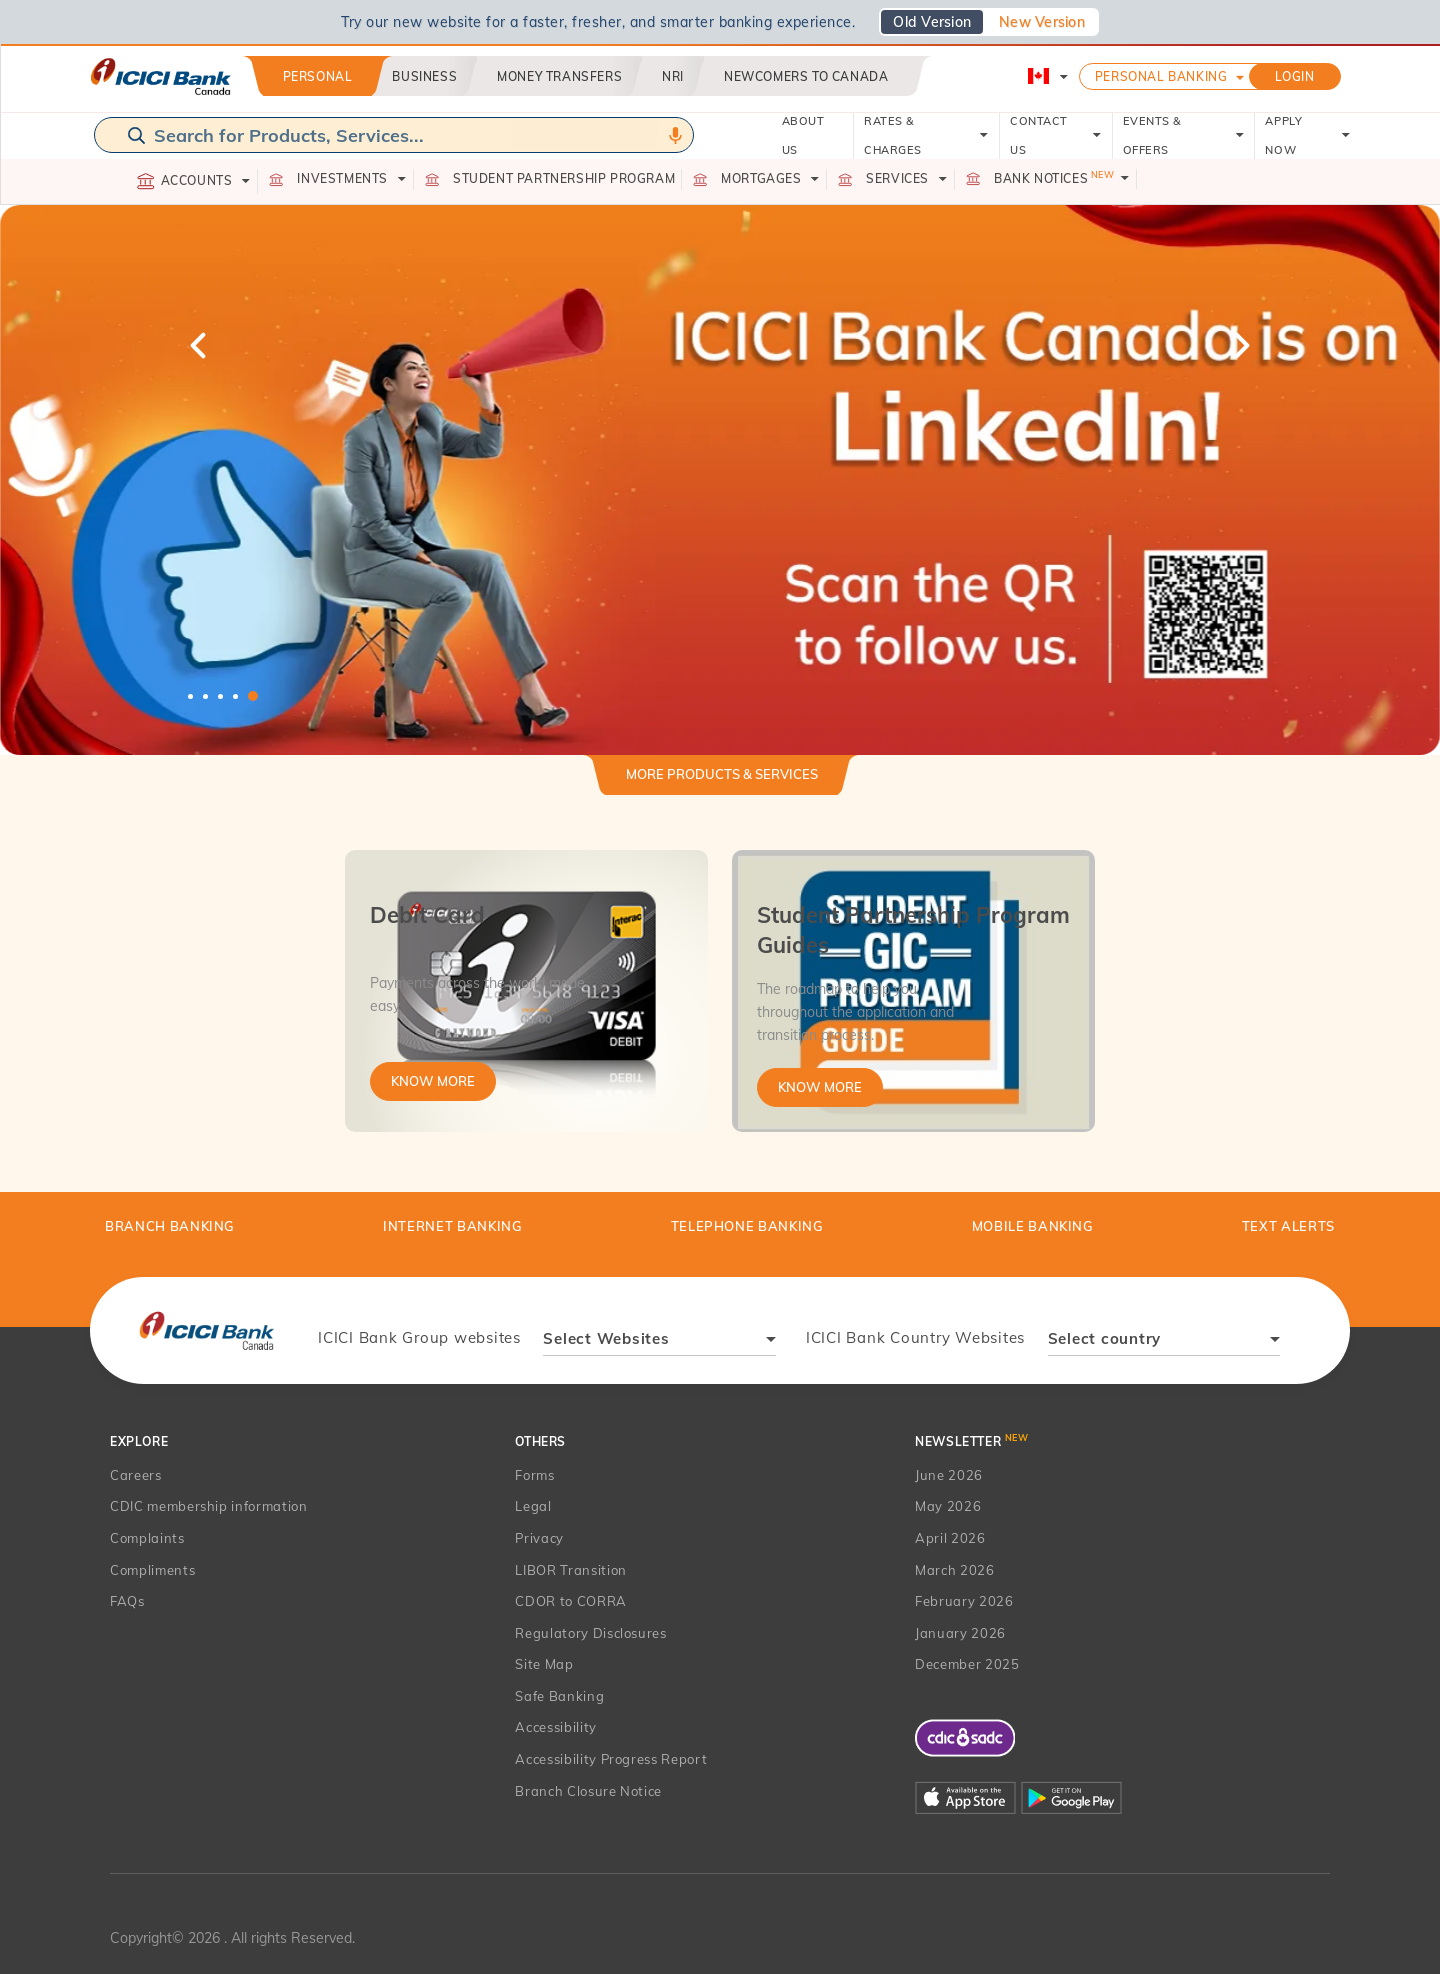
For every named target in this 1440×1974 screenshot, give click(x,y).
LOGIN (1295, 76)
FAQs (127, 1601)
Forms (534, 1475)
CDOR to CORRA (570, 1601)
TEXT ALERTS (1288, 1226)
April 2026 (950, 1538)
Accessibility (555, 1727)
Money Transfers (559, 76)
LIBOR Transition (570, 1570)
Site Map (544, 1664)
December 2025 (967, 1664)
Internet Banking (452, 1226)
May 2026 (948, 1506)
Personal (318, 76)
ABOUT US (803, 135)
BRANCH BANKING (170, 1226)
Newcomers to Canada (806, 76)
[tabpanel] (720, 480)
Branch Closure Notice (588, 1791)
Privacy (539, 1538)
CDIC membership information (209, 1506)
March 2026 (955, 1570)
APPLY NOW (1307, 135)
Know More (433, 1081)
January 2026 (960, 1633)
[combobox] (659, 1341)
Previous (200, 345)
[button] (720, 480)
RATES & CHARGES (926, 135)
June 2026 (949, 1475)
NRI (673, 76)
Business (424, 76)
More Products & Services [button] (722, 774)
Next (1240, 345)
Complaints (147, 1538)
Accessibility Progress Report (611, 1759)
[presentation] (206, 1330)
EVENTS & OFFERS (1184, 135)
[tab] (722, 782)
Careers (136, 1475)
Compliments (152, 1570)
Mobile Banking (1033, 1226)
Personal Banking (1161, 76)
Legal (533, 1506)
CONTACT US (1055, 135)
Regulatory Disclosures (590, 1633)
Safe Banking (559, 1696)
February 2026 (964, 1601)
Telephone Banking (747, 1226)
